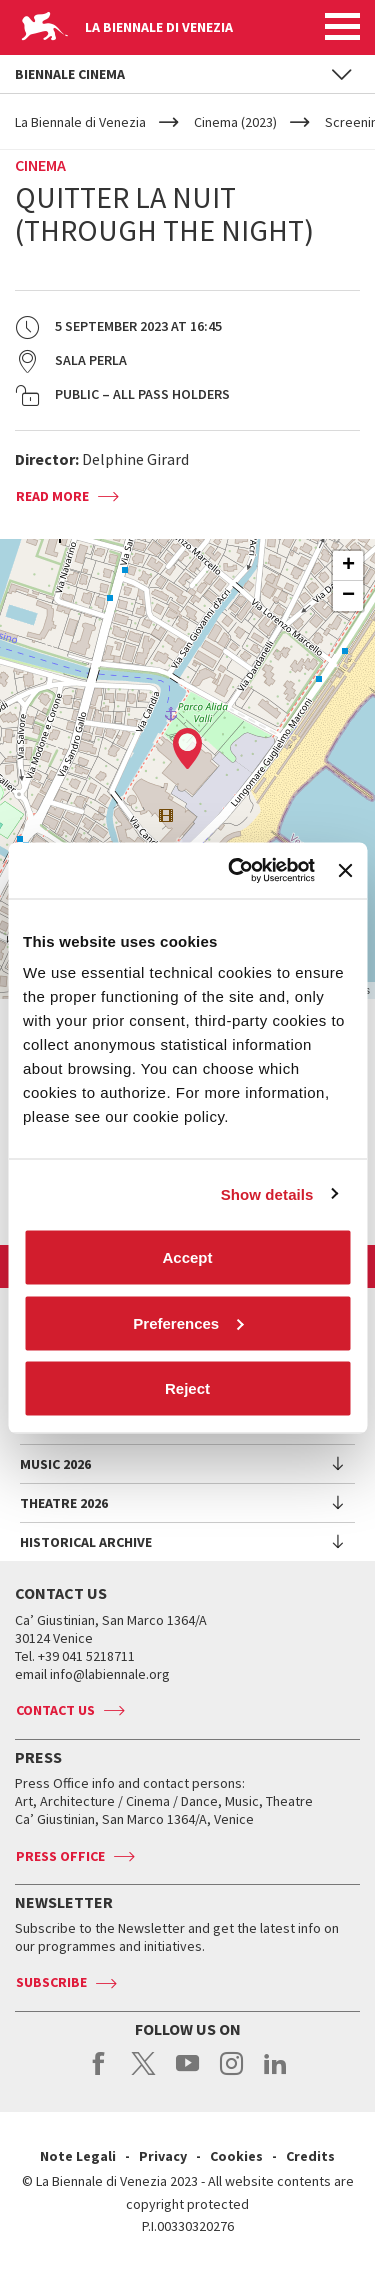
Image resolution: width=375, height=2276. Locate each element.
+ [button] (348, 566)
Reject (187, 1388)
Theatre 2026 (64, 1503)
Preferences (188, 1322)
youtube (187, 2074)
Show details (267, 1193)
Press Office (60, 1856)
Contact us (55, 1710)
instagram (231, 2074)
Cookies (236, 2156)
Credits (310, 2156)
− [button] (348, 596)
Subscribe (51, 1982)
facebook (99, 2074)
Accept (187, 1257)
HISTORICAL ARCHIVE (86, 1542)
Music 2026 (55, 1464)
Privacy (163, 2156)
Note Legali (78, 2156)
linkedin (275, 2074)
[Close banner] (345, 870)
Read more (52, 496)
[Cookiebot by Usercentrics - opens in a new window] (235, 871)
